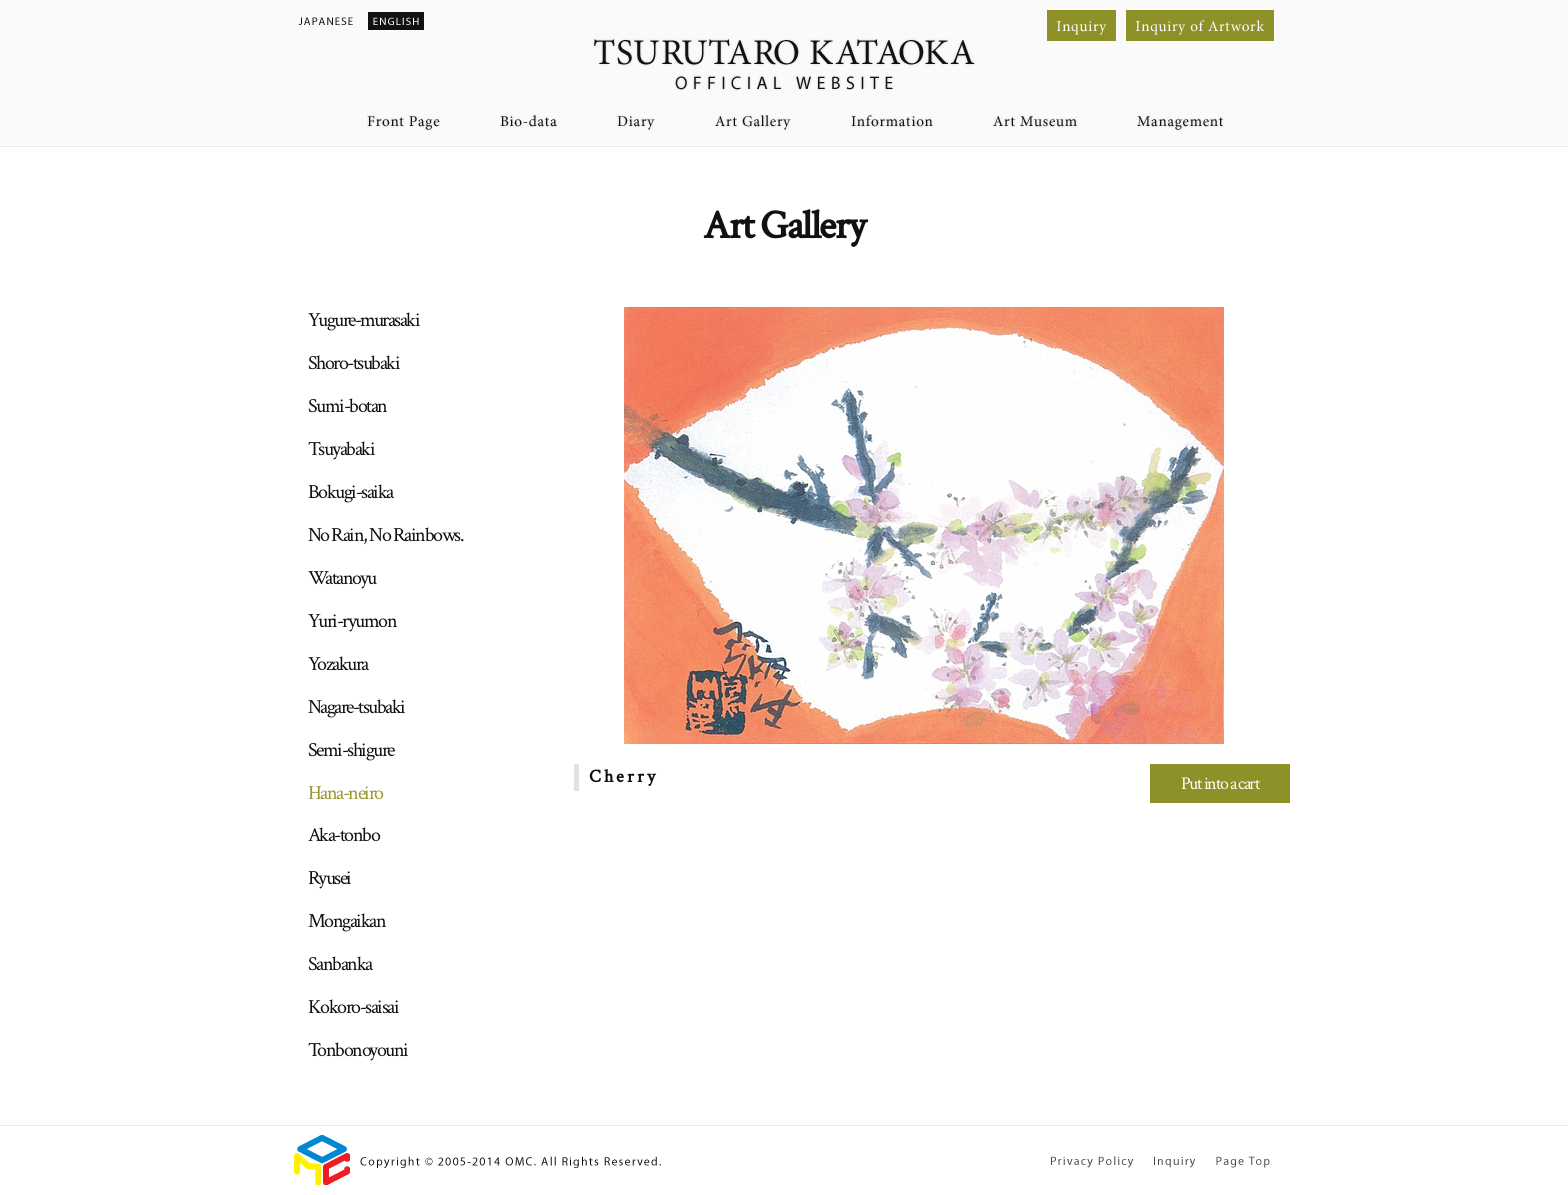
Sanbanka (340, 964)
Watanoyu (342, 578)
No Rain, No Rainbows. (386, 535)
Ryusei (329, 878)
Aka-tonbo (344, 835)
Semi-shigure (351, 750)
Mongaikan (347, 921)
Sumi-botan (347, 406)
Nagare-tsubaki (356, 707)
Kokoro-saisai (353, 1007)
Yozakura (338, 664)
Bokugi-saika (350, 492)
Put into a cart (1220, 783)
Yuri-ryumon (352, 621)
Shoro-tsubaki (354, 363)
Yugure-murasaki (364, 320)
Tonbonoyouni (358, 1050)
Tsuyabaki (341, 449)
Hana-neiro (345, 793)
